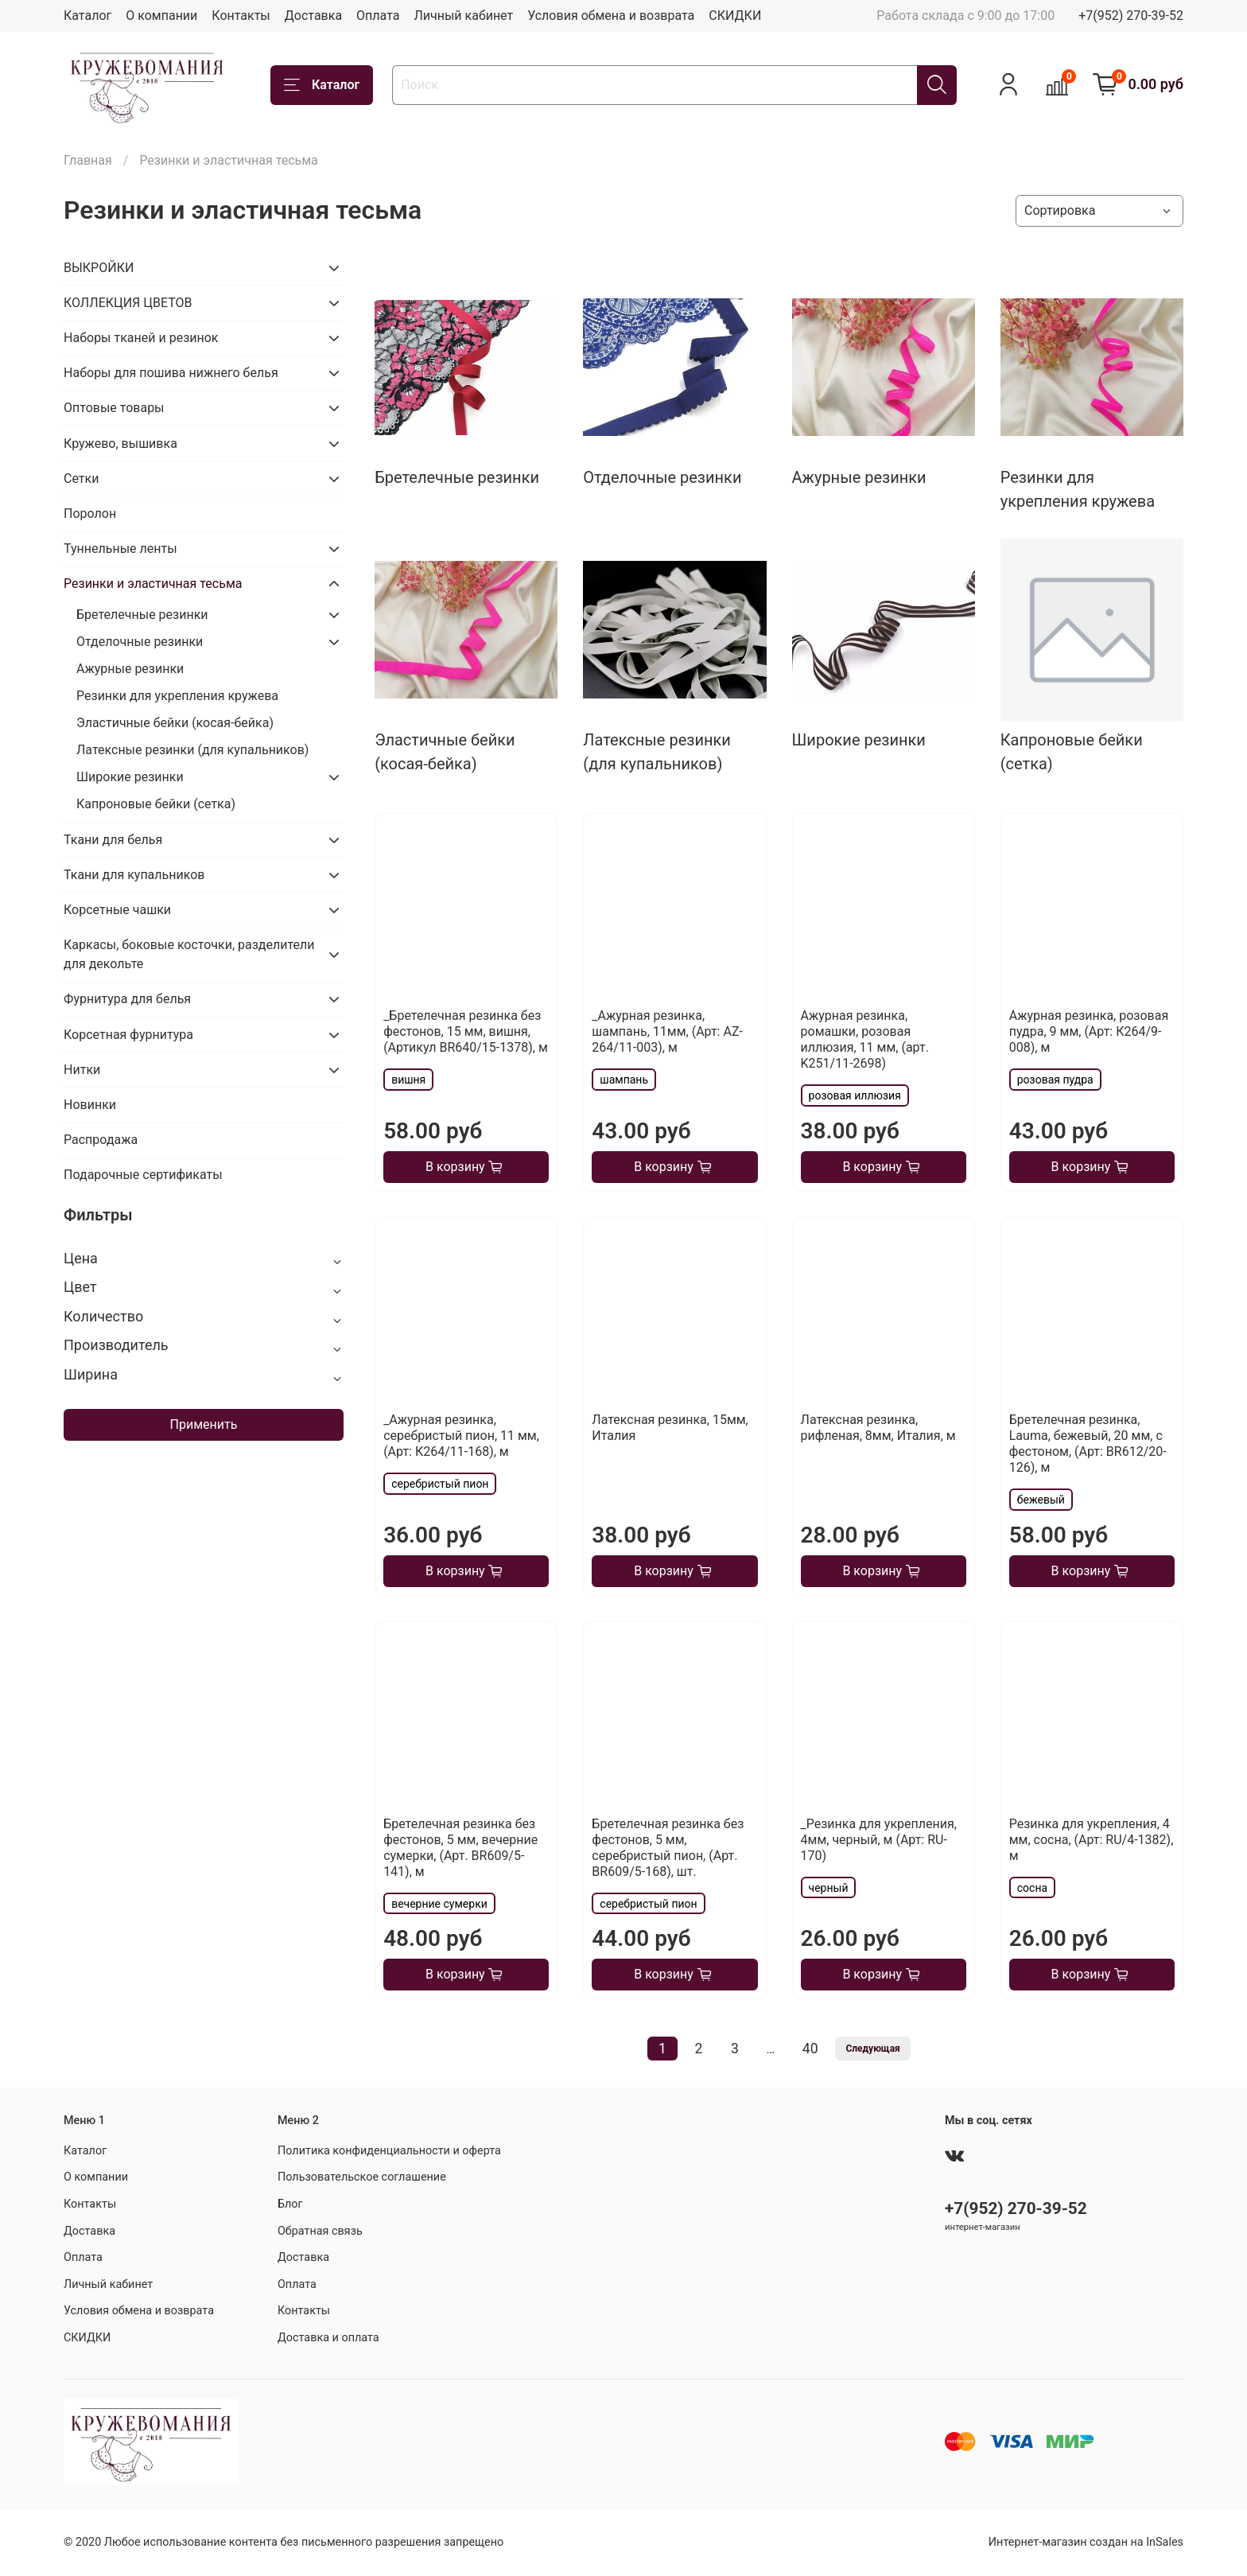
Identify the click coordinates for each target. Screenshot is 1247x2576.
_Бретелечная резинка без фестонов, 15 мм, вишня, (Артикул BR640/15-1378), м (465, 1031)
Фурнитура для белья (127, 998)
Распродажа (101, 1139)
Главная (88, 160)
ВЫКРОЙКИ (99, 267)
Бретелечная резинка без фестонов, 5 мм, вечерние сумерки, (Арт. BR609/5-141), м (460, 1847)
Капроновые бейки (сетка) (155, 803)
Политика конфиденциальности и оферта (389, 2151)
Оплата (377, 15)
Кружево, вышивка (120, 443)
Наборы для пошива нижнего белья (171, 372)
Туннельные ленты (120, 548)
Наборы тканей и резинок (141, 337)
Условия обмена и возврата (610, 15)
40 (810, 2049)
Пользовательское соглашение (362, 2177)
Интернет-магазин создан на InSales (1086, 2542)
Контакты (241, 15)
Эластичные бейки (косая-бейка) (175, 722)
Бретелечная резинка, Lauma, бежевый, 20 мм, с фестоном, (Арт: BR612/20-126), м (1088, 1443)
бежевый (1041, 1499)
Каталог (87, 15)
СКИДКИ (735, 15)
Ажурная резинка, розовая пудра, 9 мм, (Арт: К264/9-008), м (1088, 1031)
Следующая (872, 2048)
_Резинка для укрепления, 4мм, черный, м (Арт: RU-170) (879, 1839)
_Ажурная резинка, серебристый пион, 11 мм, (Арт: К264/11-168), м (461, 1435)
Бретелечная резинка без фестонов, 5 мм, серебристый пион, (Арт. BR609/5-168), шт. (668, 1847)
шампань (624, 1079)
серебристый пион (439, 1483)
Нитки (82, 1069)
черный (829, 1887)
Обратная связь (320, 2231)
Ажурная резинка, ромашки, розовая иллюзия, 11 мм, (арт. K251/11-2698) (865, 1039)
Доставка (313, 15)
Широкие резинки (130, 776)
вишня (408, 1079)
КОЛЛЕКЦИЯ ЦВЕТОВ (128, 302)
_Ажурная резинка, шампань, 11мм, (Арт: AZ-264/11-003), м (667, 1031)
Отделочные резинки (139, 641)
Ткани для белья (113, 839)
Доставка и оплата (328, 2337)
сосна (1032, 1887)
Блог (290, 2204)
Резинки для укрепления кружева (177, 695)
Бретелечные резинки (142, 614)
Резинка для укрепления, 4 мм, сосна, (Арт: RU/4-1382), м (1091, 1839)
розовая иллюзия (855, 1095)
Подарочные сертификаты (143, 1174)
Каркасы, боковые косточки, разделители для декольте (189, 954)
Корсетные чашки (117, 909)
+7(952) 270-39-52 (1130, 15)
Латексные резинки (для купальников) (192, 749)
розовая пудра (1055, 1079)
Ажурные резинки (130, 668)
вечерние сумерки (439, 1903)
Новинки (90, 1104)
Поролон (90, 513)
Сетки (81, 478)
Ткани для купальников (134, 874)
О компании (161, 15)
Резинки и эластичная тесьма (153, 583)
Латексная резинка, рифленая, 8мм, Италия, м (878, 1427)
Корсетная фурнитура (128, 1034)
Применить (204, 1424)
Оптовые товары (114, 407)
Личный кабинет (463, 15)
